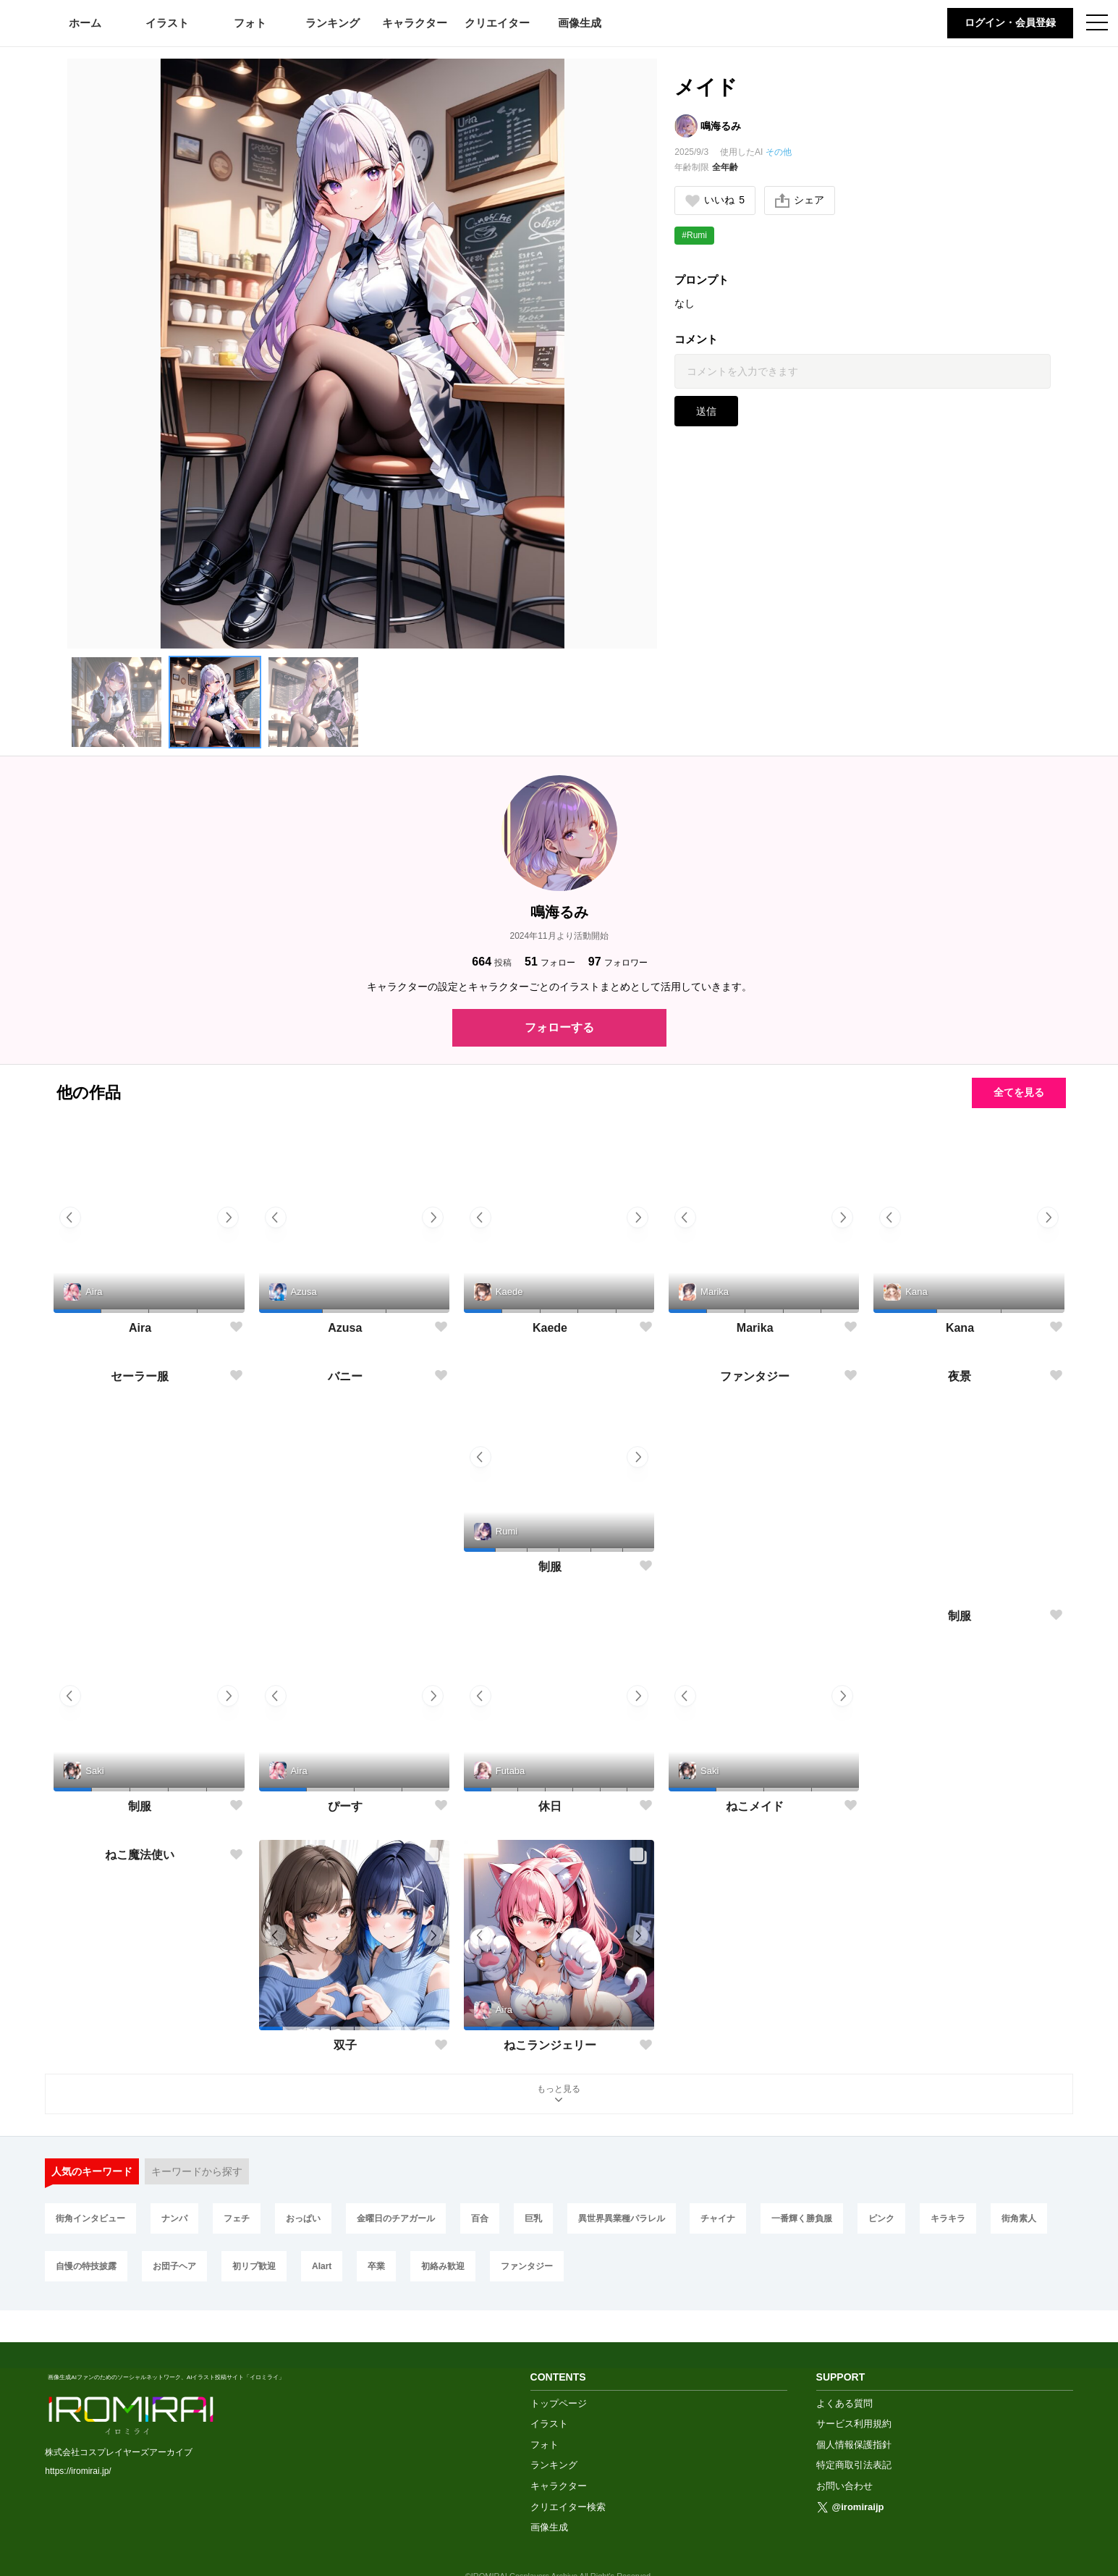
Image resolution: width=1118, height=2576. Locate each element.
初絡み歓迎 (443, 2267)
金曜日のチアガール (396, 2219)
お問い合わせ (844, 2454)
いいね (715, 200)
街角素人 (1018, 2219)
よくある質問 (844, 2371)
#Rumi (694, 235)
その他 (779, 152)
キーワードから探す (196, 2171)
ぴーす (345, 1806)
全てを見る (1019, 1092)
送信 (706, 411)
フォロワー (618, 962)
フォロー (550, 962)
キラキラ (948, 2219)
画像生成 (579, 23)
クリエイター (497, 23)
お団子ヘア (174, 2267)
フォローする (559, 1027)
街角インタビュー (90, 2219)
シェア (799, 200)
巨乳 (533, 2219)
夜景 (959, 1567)
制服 (550, 1567)
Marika (755, 1328)
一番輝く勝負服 (801, 2219)
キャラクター (414, 23)
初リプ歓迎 (254, 2267)
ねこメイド (755, 1806)
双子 (345, 2046)
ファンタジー (754, 1567)
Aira (140, 1328)
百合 (479, 2219)
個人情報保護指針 (854, 2412)
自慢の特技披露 (86, 2267)
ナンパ (174, 2219)
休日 (550, 1806)
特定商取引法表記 (854, 2433)
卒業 (376, 2267)
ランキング (332, 23)
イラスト (167, 23)
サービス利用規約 (854, 2392)
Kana (960, 1328)
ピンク (881, 2219)
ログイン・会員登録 (1010, 22)
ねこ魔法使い (139, 2046)
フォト (250, 23)
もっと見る (558, 2095)
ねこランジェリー (550, 2046)
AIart (321, 2267)
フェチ (237, 2219)
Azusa (345, 1328)
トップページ (558, 2371)
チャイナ (717, 2219)
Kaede (550, 1328)
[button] (116, 702)
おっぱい (303, 2219)
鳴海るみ (720, 126)
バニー (345, 1567)
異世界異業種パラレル (621, 2219)
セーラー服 (140, 1567)
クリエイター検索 (568, 2475)
